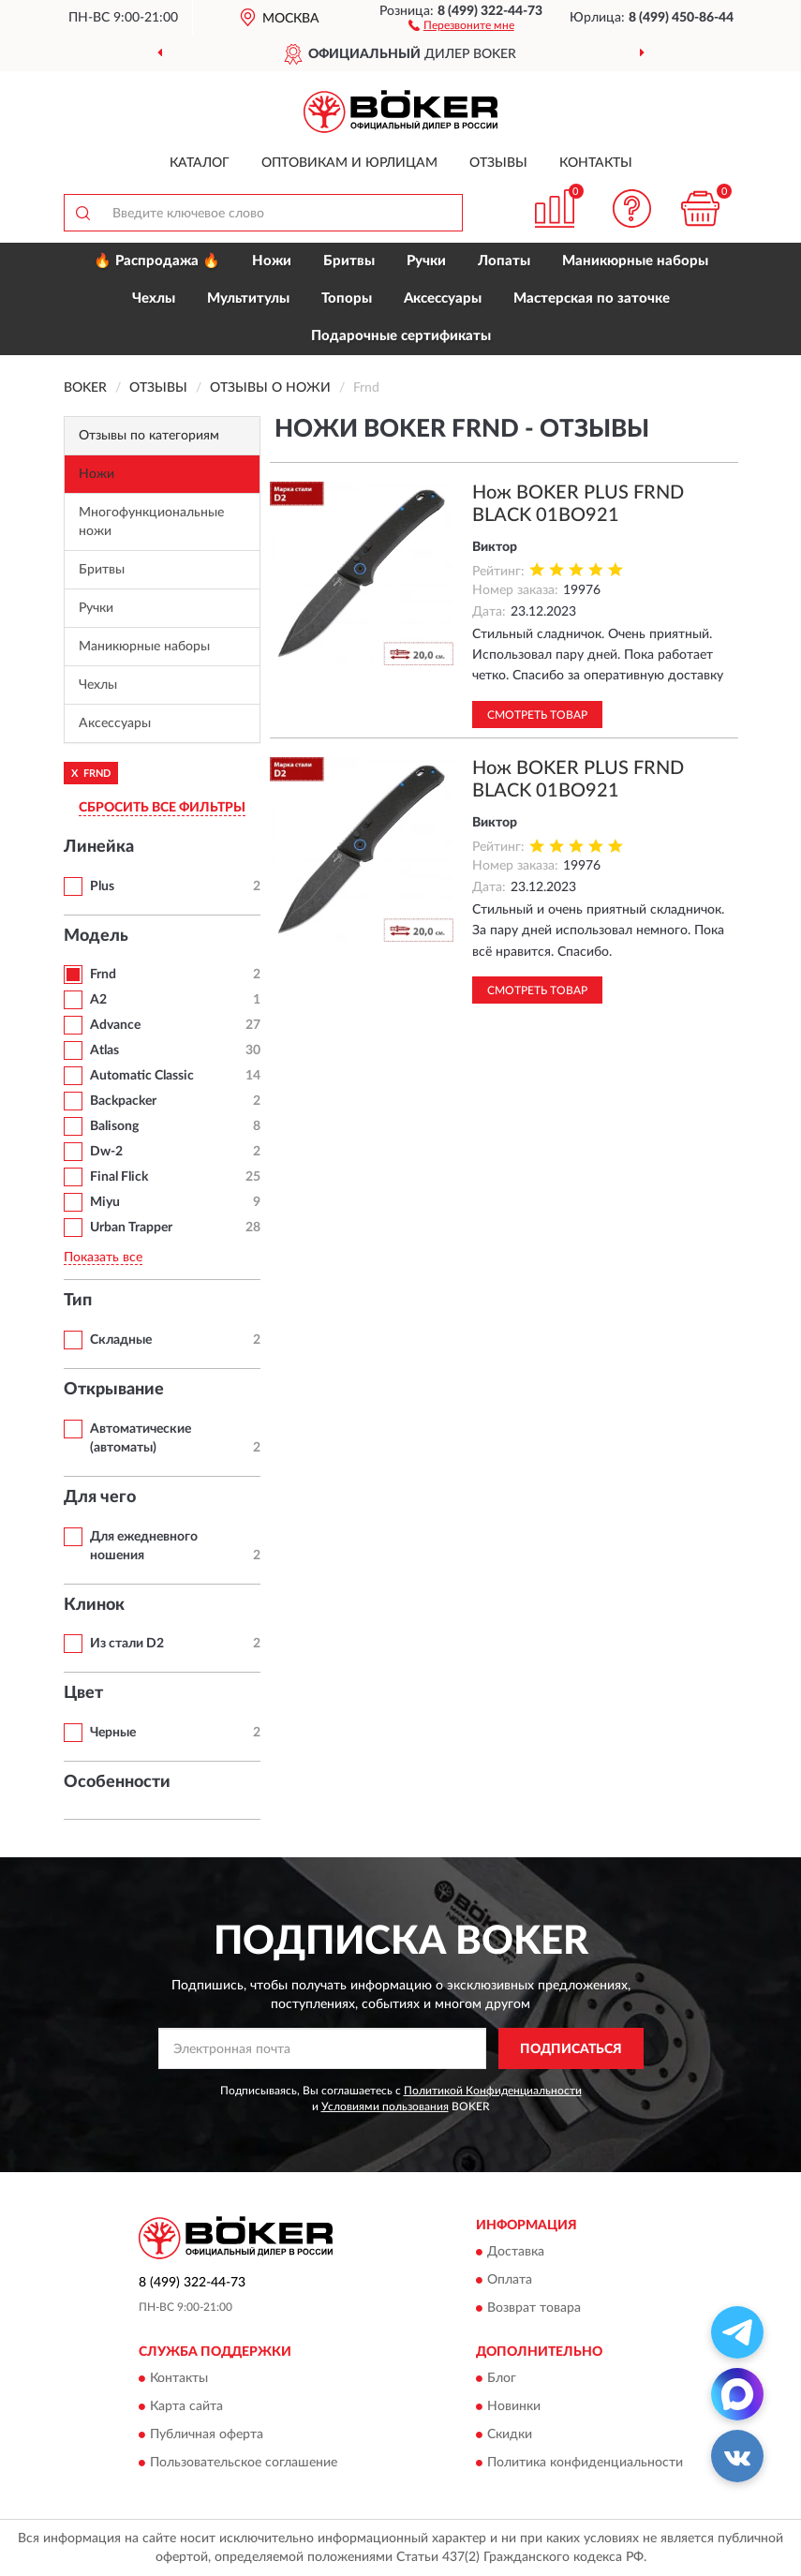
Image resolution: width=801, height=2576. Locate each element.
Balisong (114, 1126)
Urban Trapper (131, 1227)
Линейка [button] (99, 847)
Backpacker (123, 1101)
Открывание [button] (114, 1389)
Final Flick (119, 1177)
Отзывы (498, 163)
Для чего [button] (100, 1497)
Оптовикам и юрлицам (349, 163)
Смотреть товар (537, 715)
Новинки (514, 2407)
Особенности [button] (117, 1782)
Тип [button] (78, 1300)
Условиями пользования (385, 2106)
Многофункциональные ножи (151, 522)
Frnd (103, 974)
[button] (461, 24)
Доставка (515, 2251)
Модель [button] (96, 936)
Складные (121, 1340)
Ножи (271, 261)
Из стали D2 (127, 1643)
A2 (98, 999)
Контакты (595, 163)
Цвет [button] (83, 1693)
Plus (102, 886)
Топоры (346, 298)
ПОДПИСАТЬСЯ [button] (571, 2049)
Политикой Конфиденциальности (493, 2090)
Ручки (426, 261)
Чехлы (153, 298)
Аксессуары (443, 298)
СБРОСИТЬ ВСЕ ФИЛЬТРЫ (162, 807)
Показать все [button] (103, 1257)
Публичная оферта (206, 2435)
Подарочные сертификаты (401, 336)
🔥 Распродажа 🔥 (157, 261)
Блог (501, 2379)
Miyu (105, 1202)
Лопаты (504, 261)
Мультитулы (248, 298)
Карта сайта (186, 2407)
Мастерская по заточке (591, 298)
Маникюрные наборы (635, 261)
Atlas (104, 1050)
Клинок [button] (94, 1605)
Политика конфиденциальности (585, 2463)
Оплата (509, 2279)
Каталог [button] (200, 163)
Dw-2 (106, 1151)
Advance (115, 1025)
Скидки (509, 2435)
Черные (113, 1732)
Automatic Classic (142, 1075)
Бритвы (349, 261)
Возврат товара (534, 2308)
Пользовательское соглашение (243, 2463)
